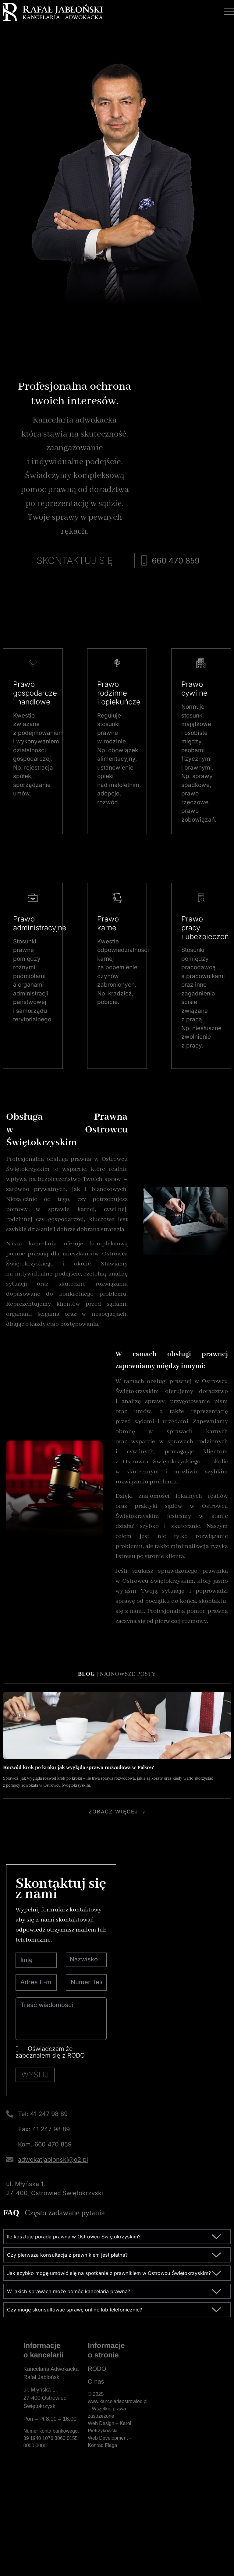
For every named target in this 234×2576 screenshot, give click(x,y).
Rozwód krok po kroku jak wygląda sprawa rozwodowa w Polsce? (79, 1847)
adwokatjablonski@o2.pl (53, 2244)
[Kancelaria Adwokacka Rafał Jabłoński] (186, 2476)
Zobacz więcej (113, 1891)
